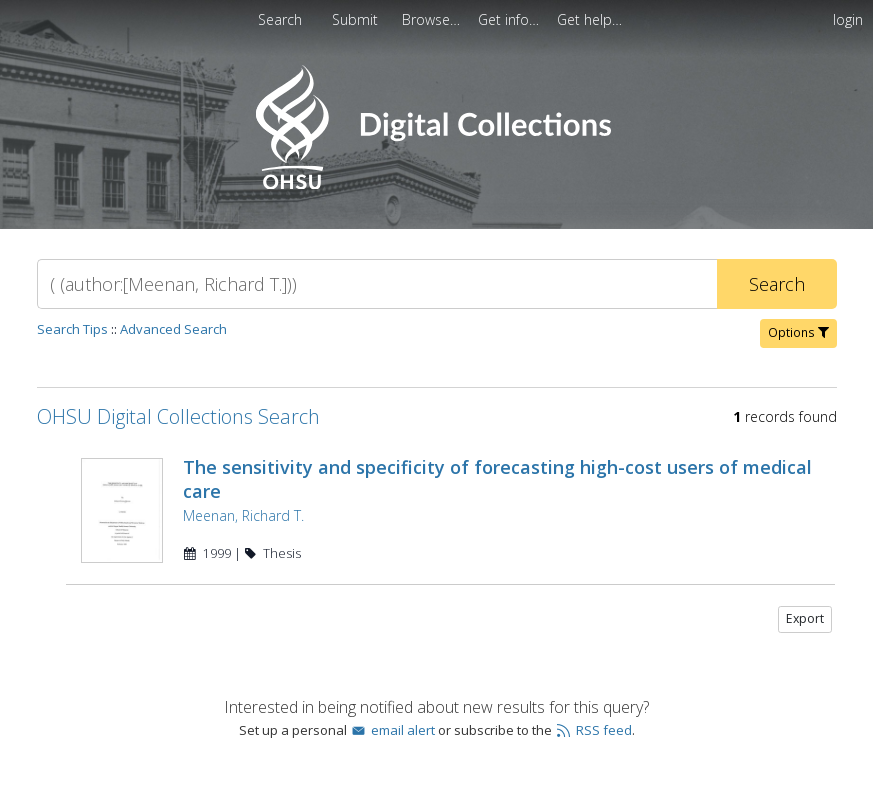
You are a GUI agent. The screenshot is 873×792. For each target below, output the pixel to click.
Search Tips (72, 329)
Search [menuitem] (280, 19)
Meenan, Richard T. (243, 515)
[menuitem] (357, 19)
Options (798, 332)
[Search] (377, 284)
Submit (357, 19)
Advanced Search (173, 329)
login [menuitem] (848, 19)
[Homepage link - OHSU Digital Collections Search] (436, 184)
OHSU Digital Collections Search (178, 416)
